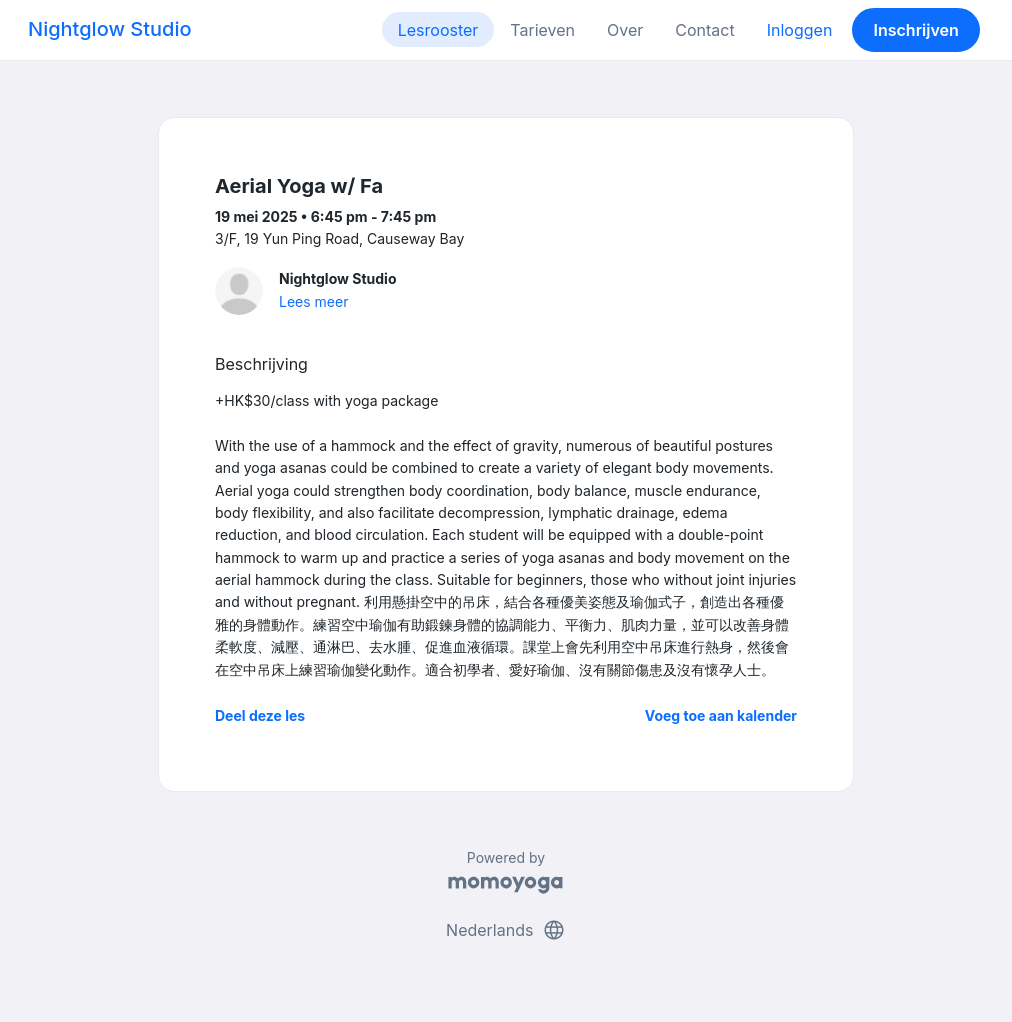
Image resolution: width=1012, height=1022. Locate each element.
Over (625, 30)
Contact (704, 30)
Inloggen (800, 30)
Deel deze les (260, 715)
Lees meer (313, 301)
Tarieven (542, 30)
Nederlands (506, 930)
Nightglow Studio (110, 29)
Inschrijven (916, 30)
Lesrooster (438, 30)
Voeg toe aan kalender (721, 715)
